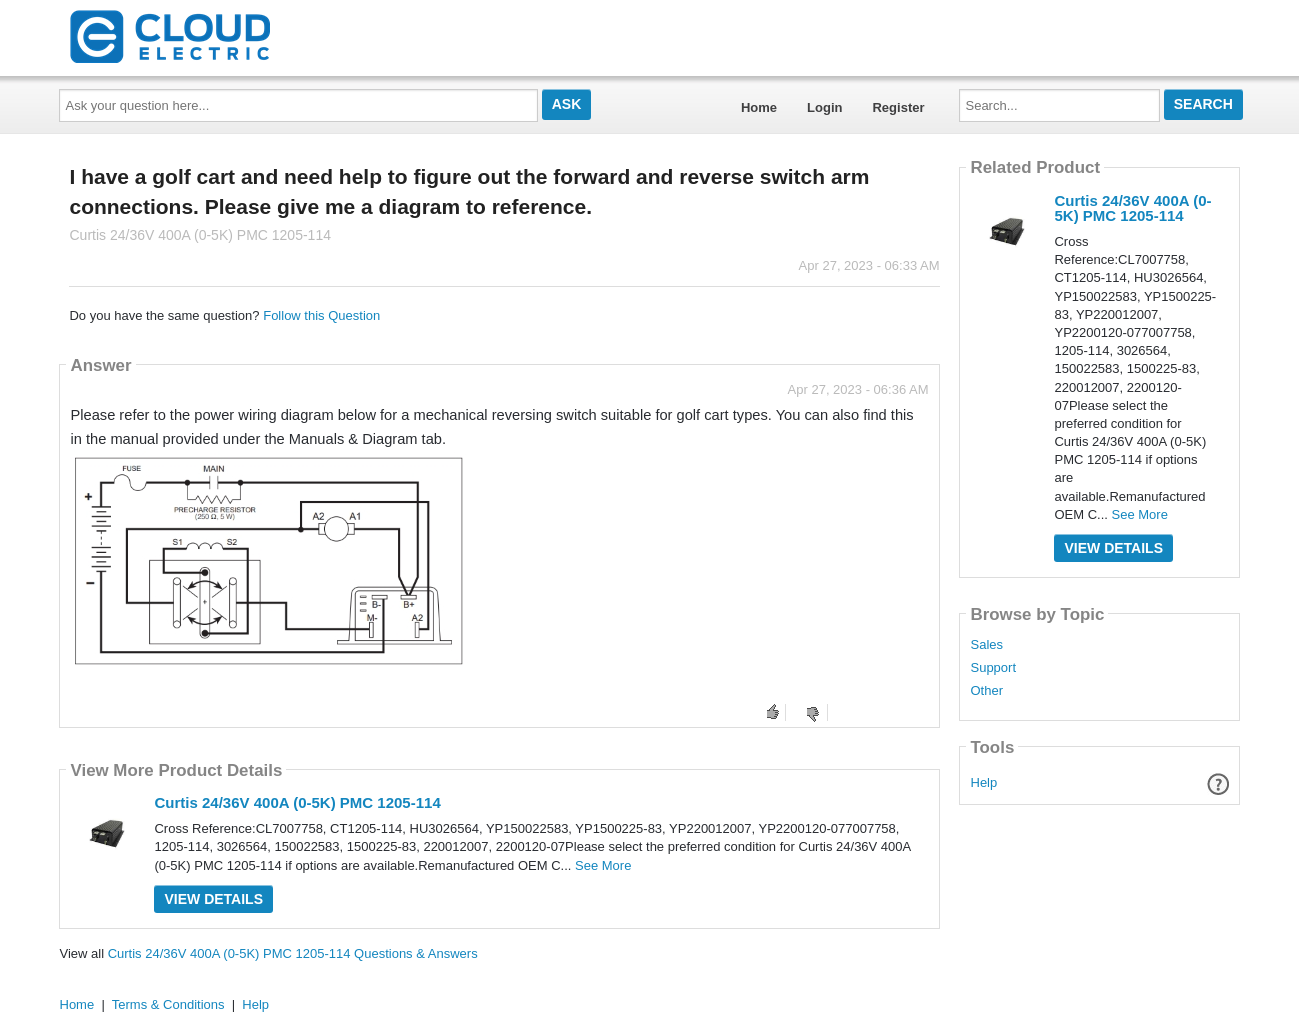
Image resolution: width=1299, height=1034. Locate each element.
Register (898, 107)
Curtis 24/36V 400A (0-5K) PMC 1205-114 (297, 802)
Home (759, 107)
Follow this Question (321, 315)
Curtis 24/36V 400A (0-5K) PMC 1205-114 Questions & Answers (293, 953)
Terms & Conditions (168, 1004)
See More (603, 865)
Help (984, 782)
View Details (213, 899)
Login (824, 107)
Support (993, 668)
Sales (986, 645)
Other (986, 691)
